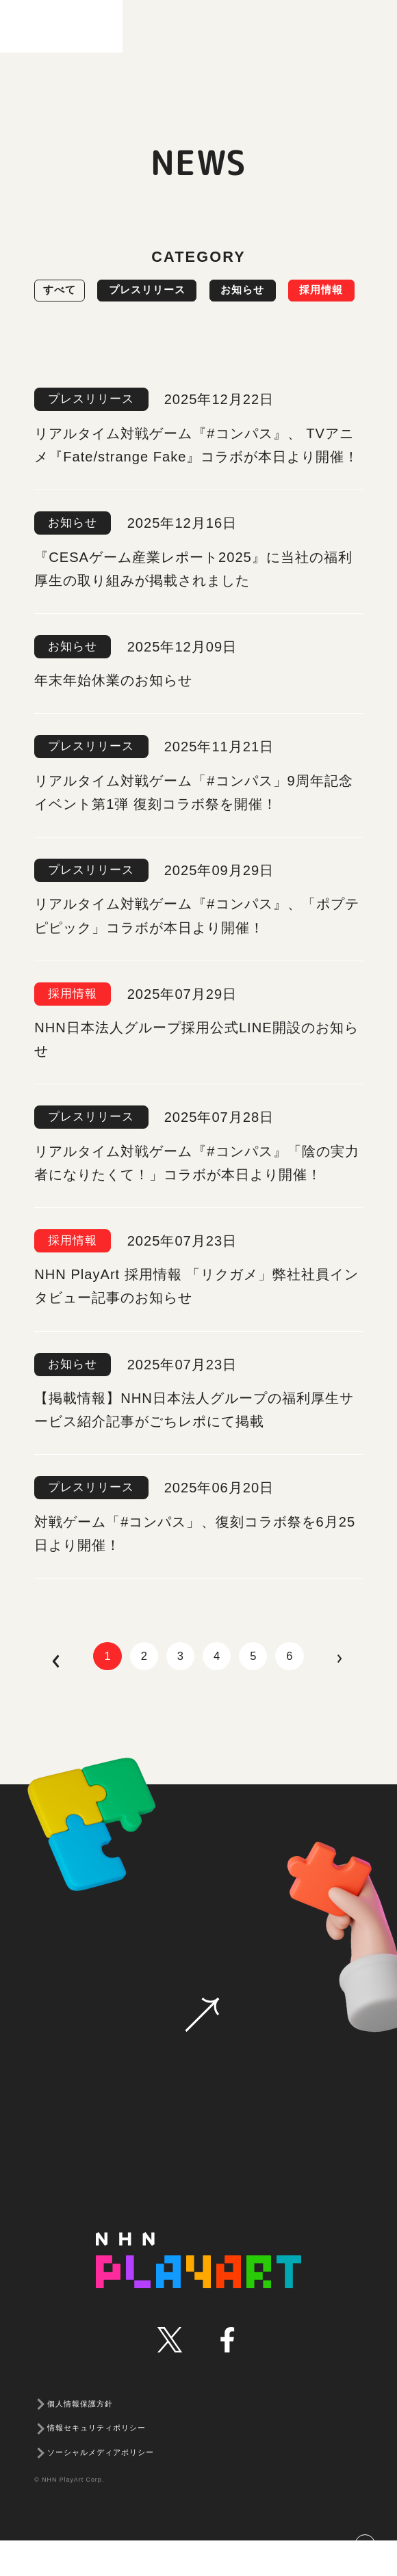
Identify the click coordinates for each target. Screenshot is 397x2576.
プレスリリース (177, 290)
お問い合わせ (202, 2050)
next (372, 1696)
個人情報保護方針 (80, 2439)
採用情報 (74, 331)
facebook (227, 2375)
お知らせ (293, 290)
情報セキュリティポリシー (96, 2464)
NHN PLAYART (198, 2296)
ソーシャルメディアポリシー (100, 2488)
